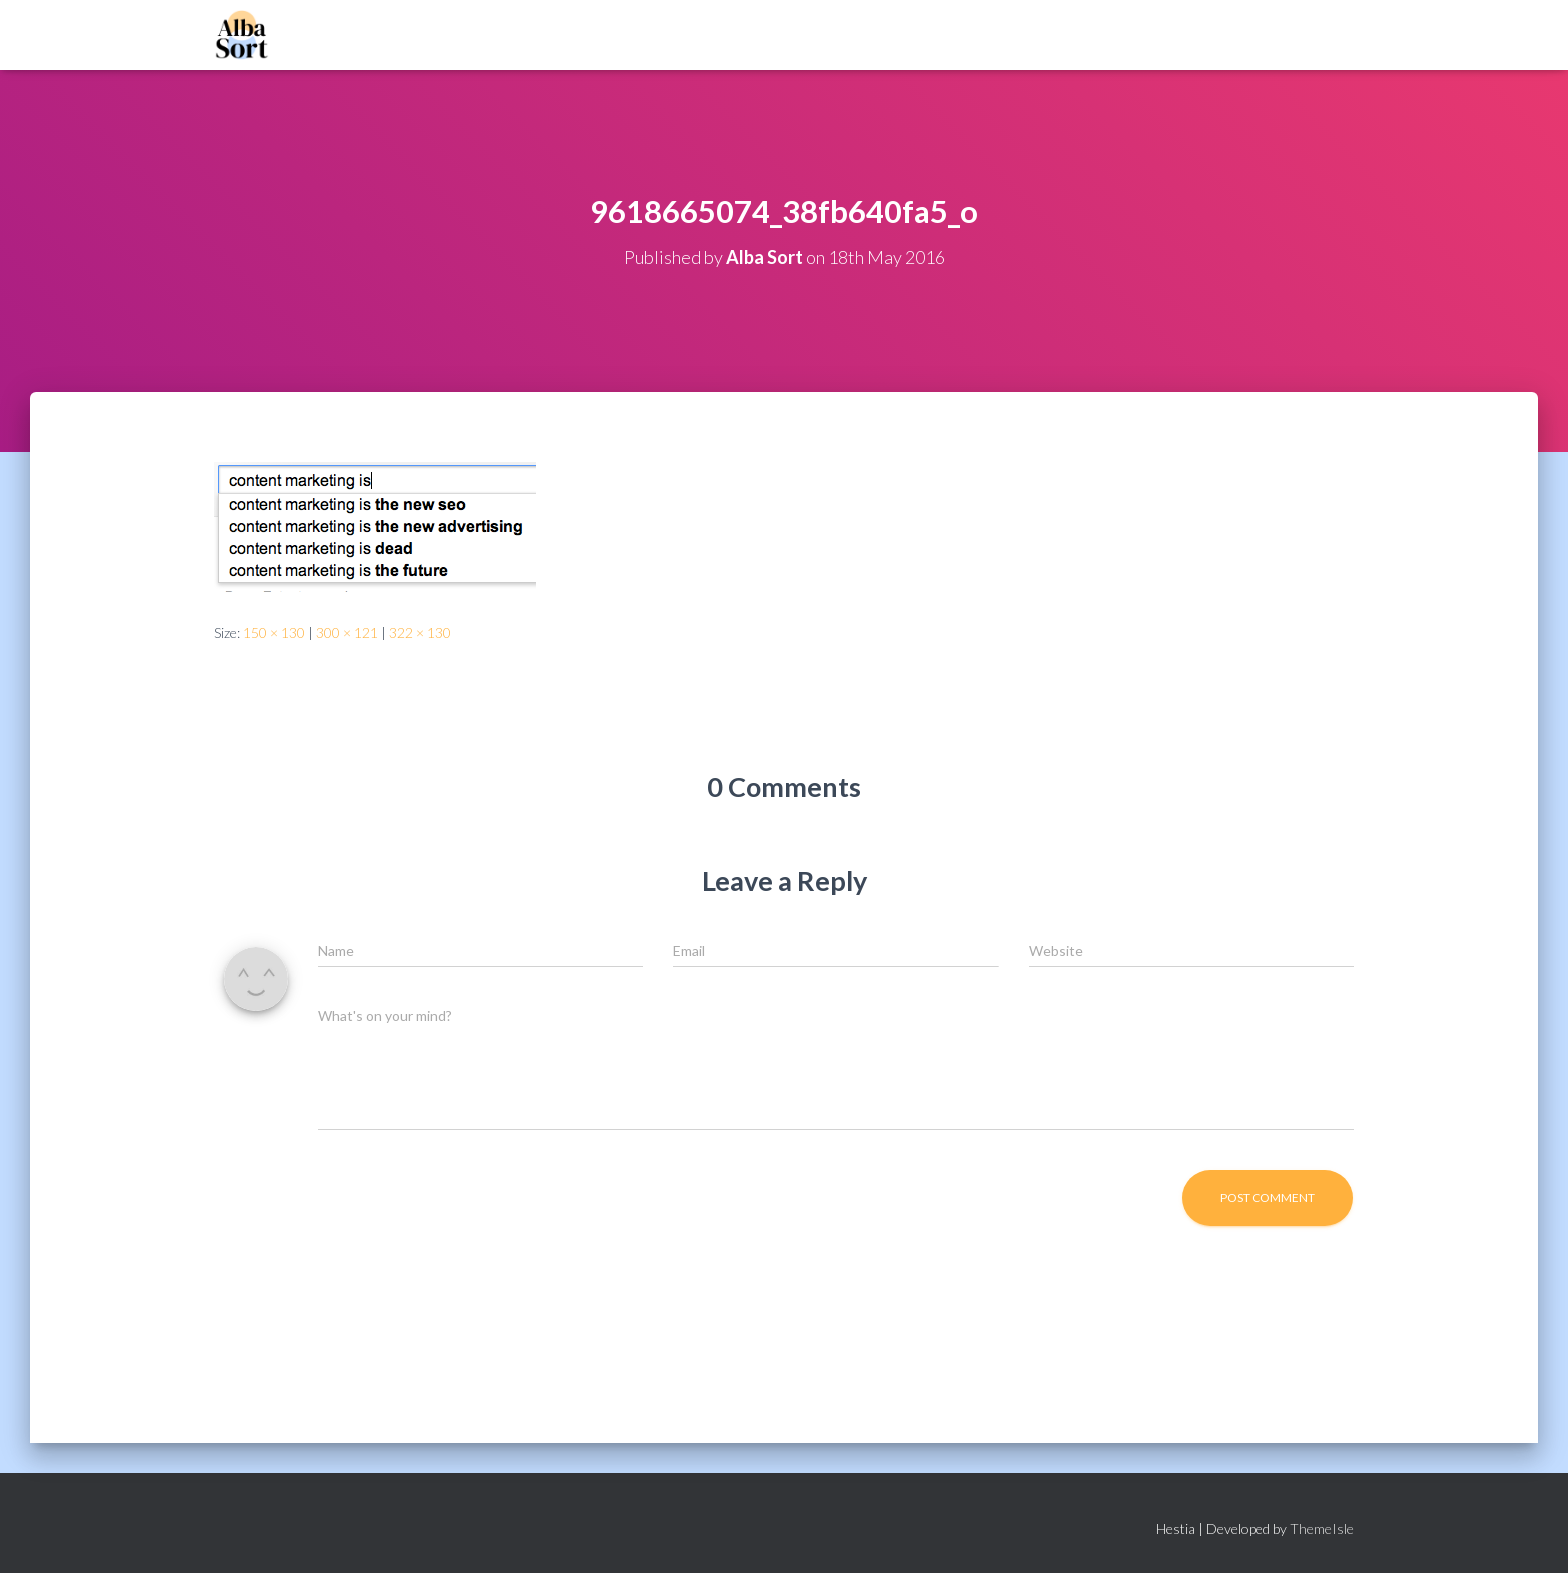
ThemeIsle (1322, 1528)
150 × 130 (274, 632)
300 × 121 (347, 632)
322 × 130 (420, 632)
